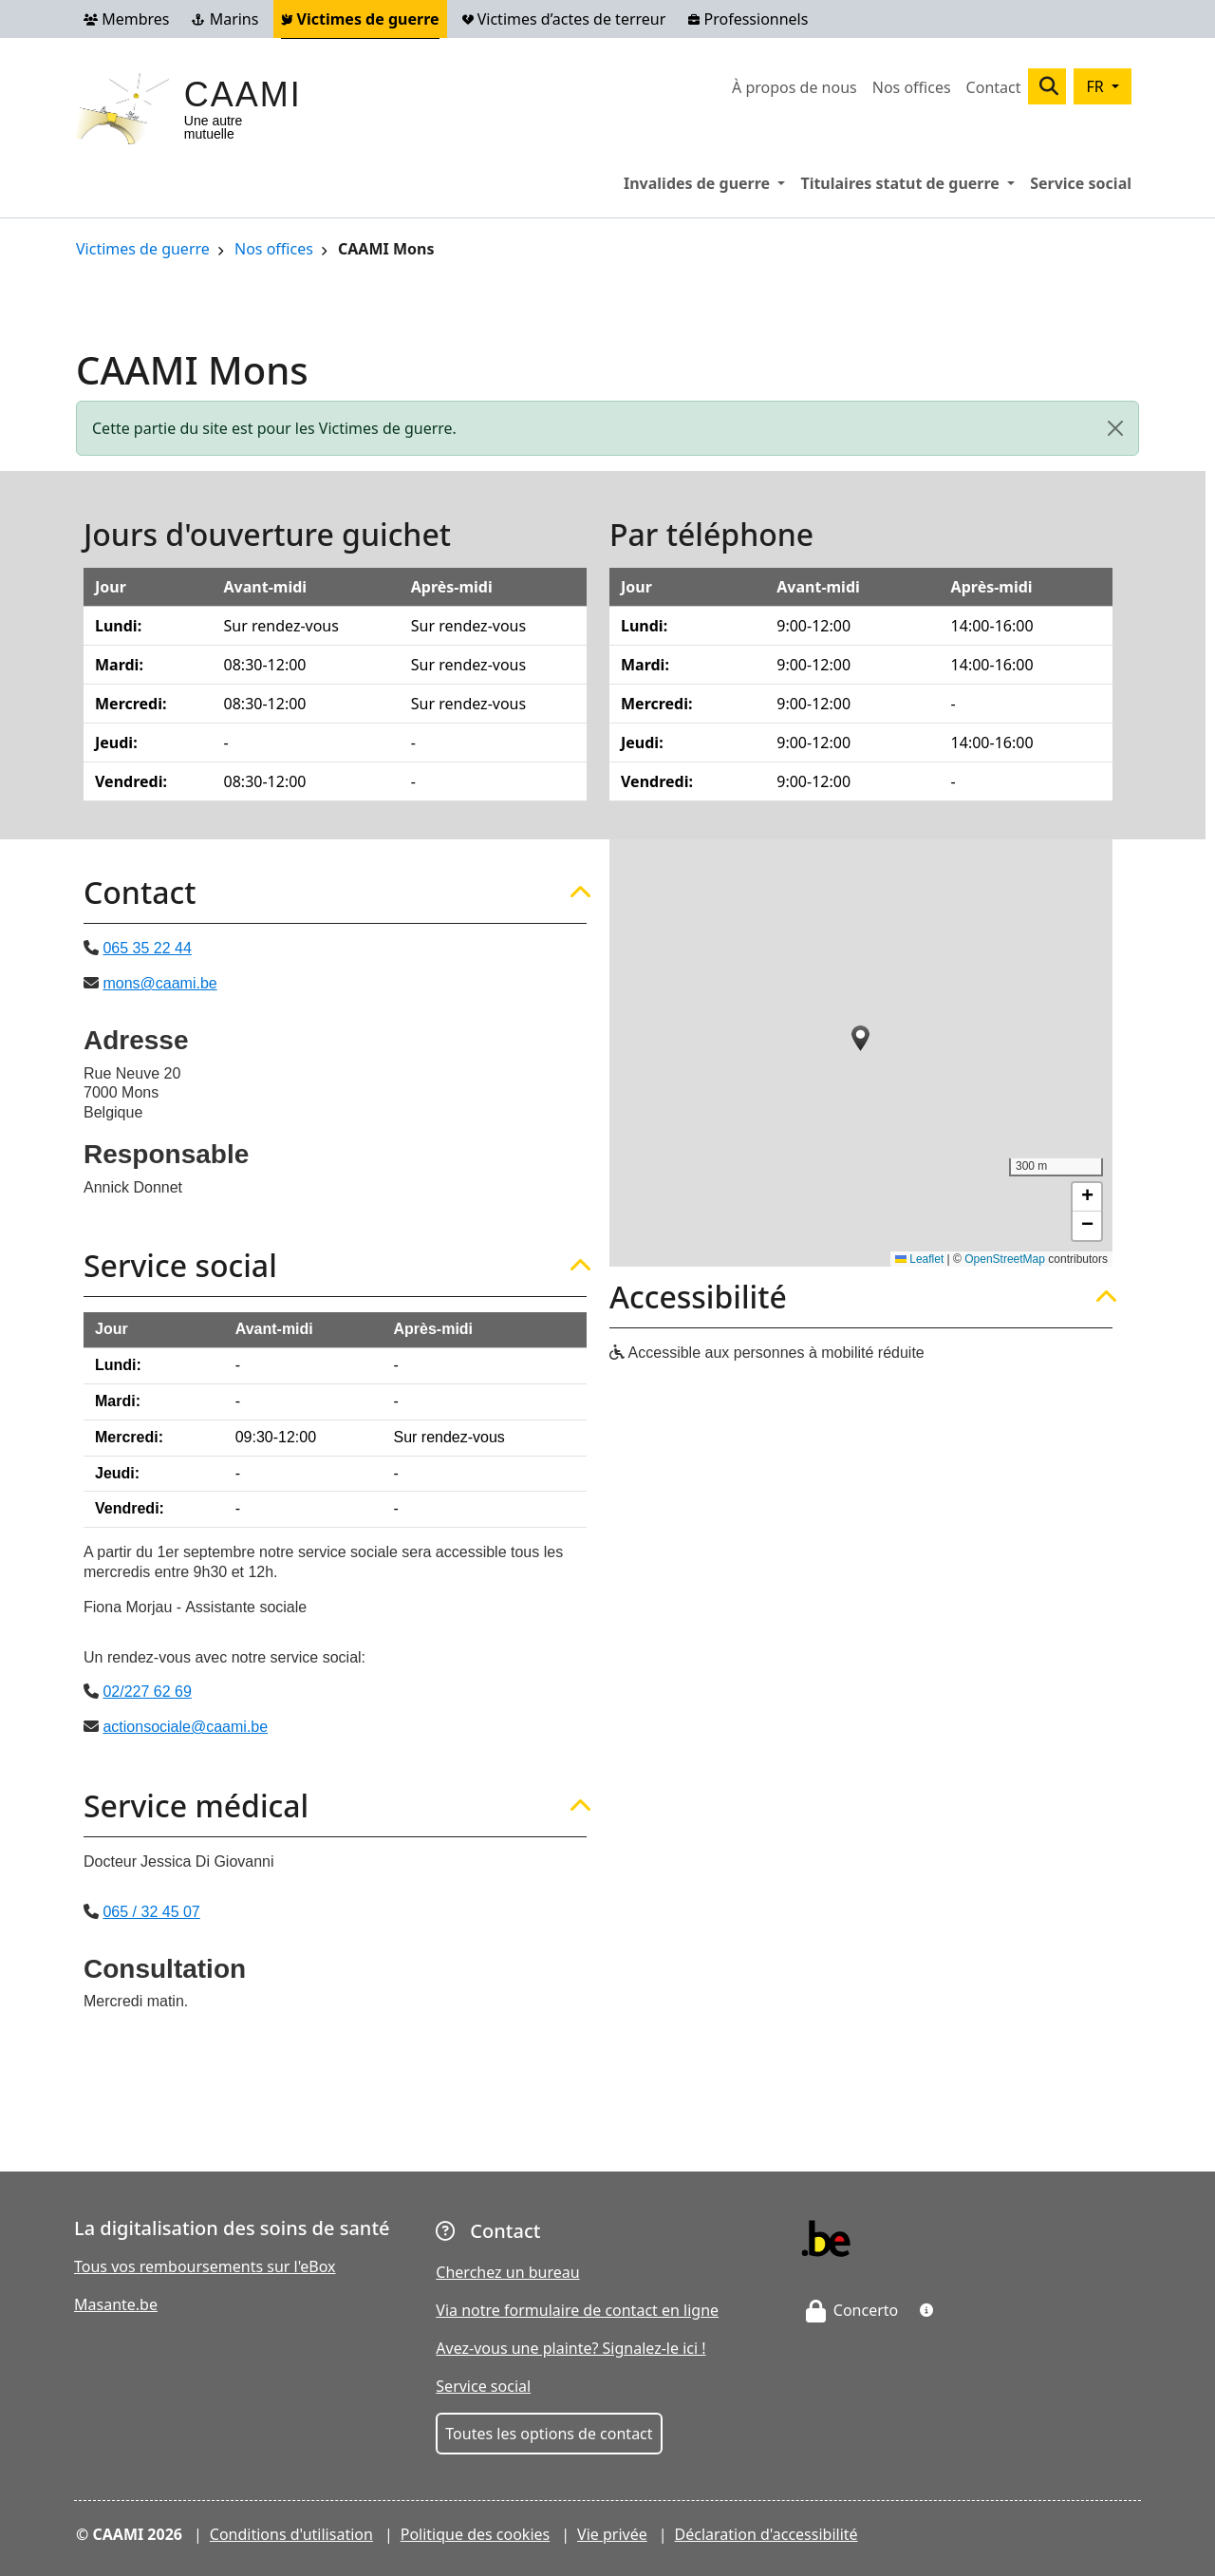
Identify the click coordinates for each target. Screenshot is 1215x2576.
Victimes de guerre (360, 19)
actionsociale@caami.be (185, 1727)
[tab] (335, 893)
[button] (861, 1038)
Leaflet (919, 1259)
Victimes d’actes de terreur (564, 19)
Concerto (852, 2310)
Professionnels (748, 19)
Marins (225, 19)
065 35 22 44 (147, 948)
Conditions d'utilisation (291, 2534)
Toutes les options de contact (548, 2433)
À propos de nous (794, 87)
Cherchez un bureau (507, 2272)
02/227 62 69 (147, 1691)
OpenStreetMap (1004, 1259)
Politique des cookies (476, 2534)
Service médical (196, 1806)
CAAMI (243, 94)
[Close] (1115, 428)
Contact (993, 87)
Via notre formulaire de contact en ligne (577, 2310)
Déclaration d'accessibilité (766, 2534)
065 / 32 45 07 (151, 1912)
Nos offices (911, 87)
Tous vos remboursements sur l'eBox (205, 2266)
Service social (1080, 183)
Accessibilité (698, 1297)
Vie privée (612, 2534)
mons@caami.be (159, 983)
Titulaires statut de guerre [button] (911, 182)
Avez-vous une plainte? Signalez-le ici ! (570, 2348)
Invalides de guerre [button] (708, 182)
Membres (126, 19)
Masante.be (116, 2304)
